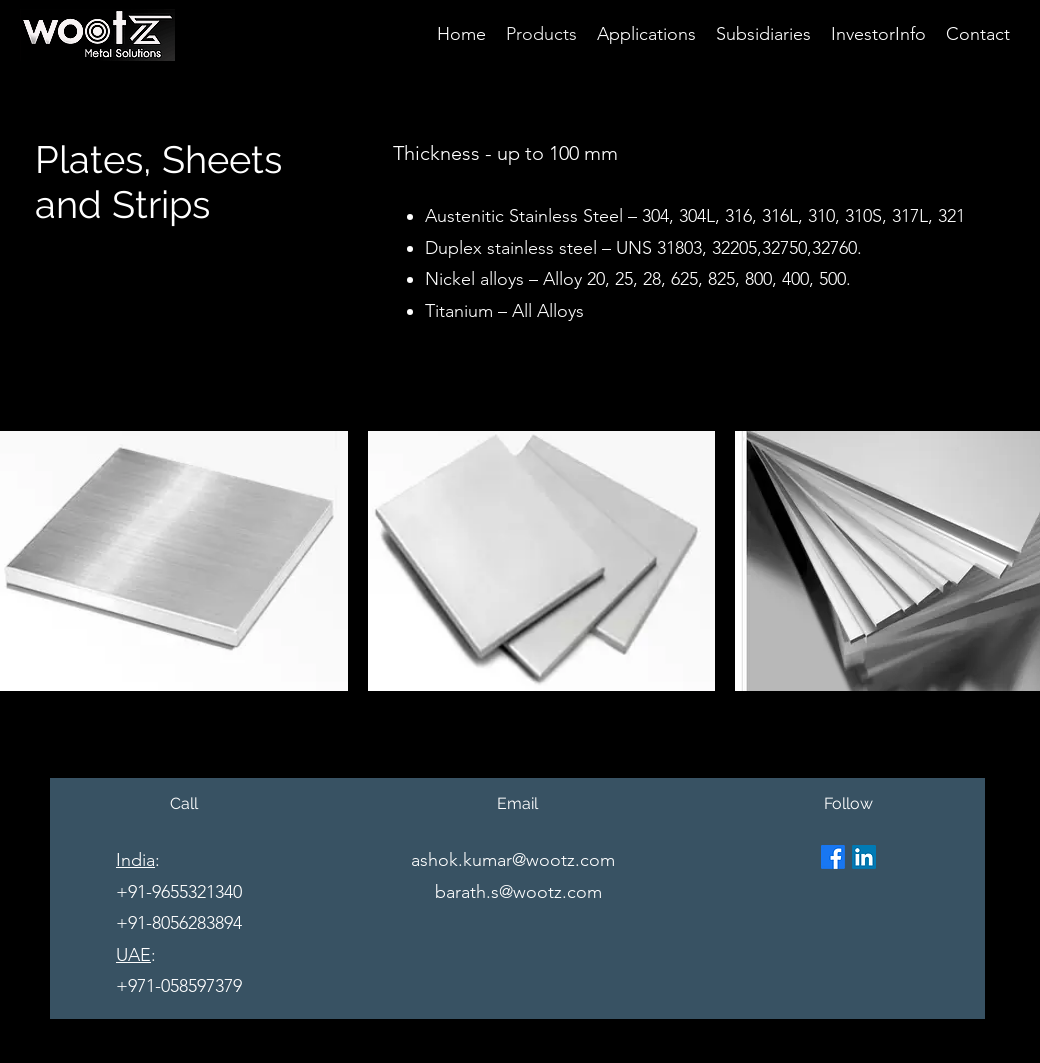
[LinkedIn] (864, 857)
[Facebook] (833, 857)
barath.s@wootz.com (518, 892)
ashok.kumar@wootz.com (513, 860)
